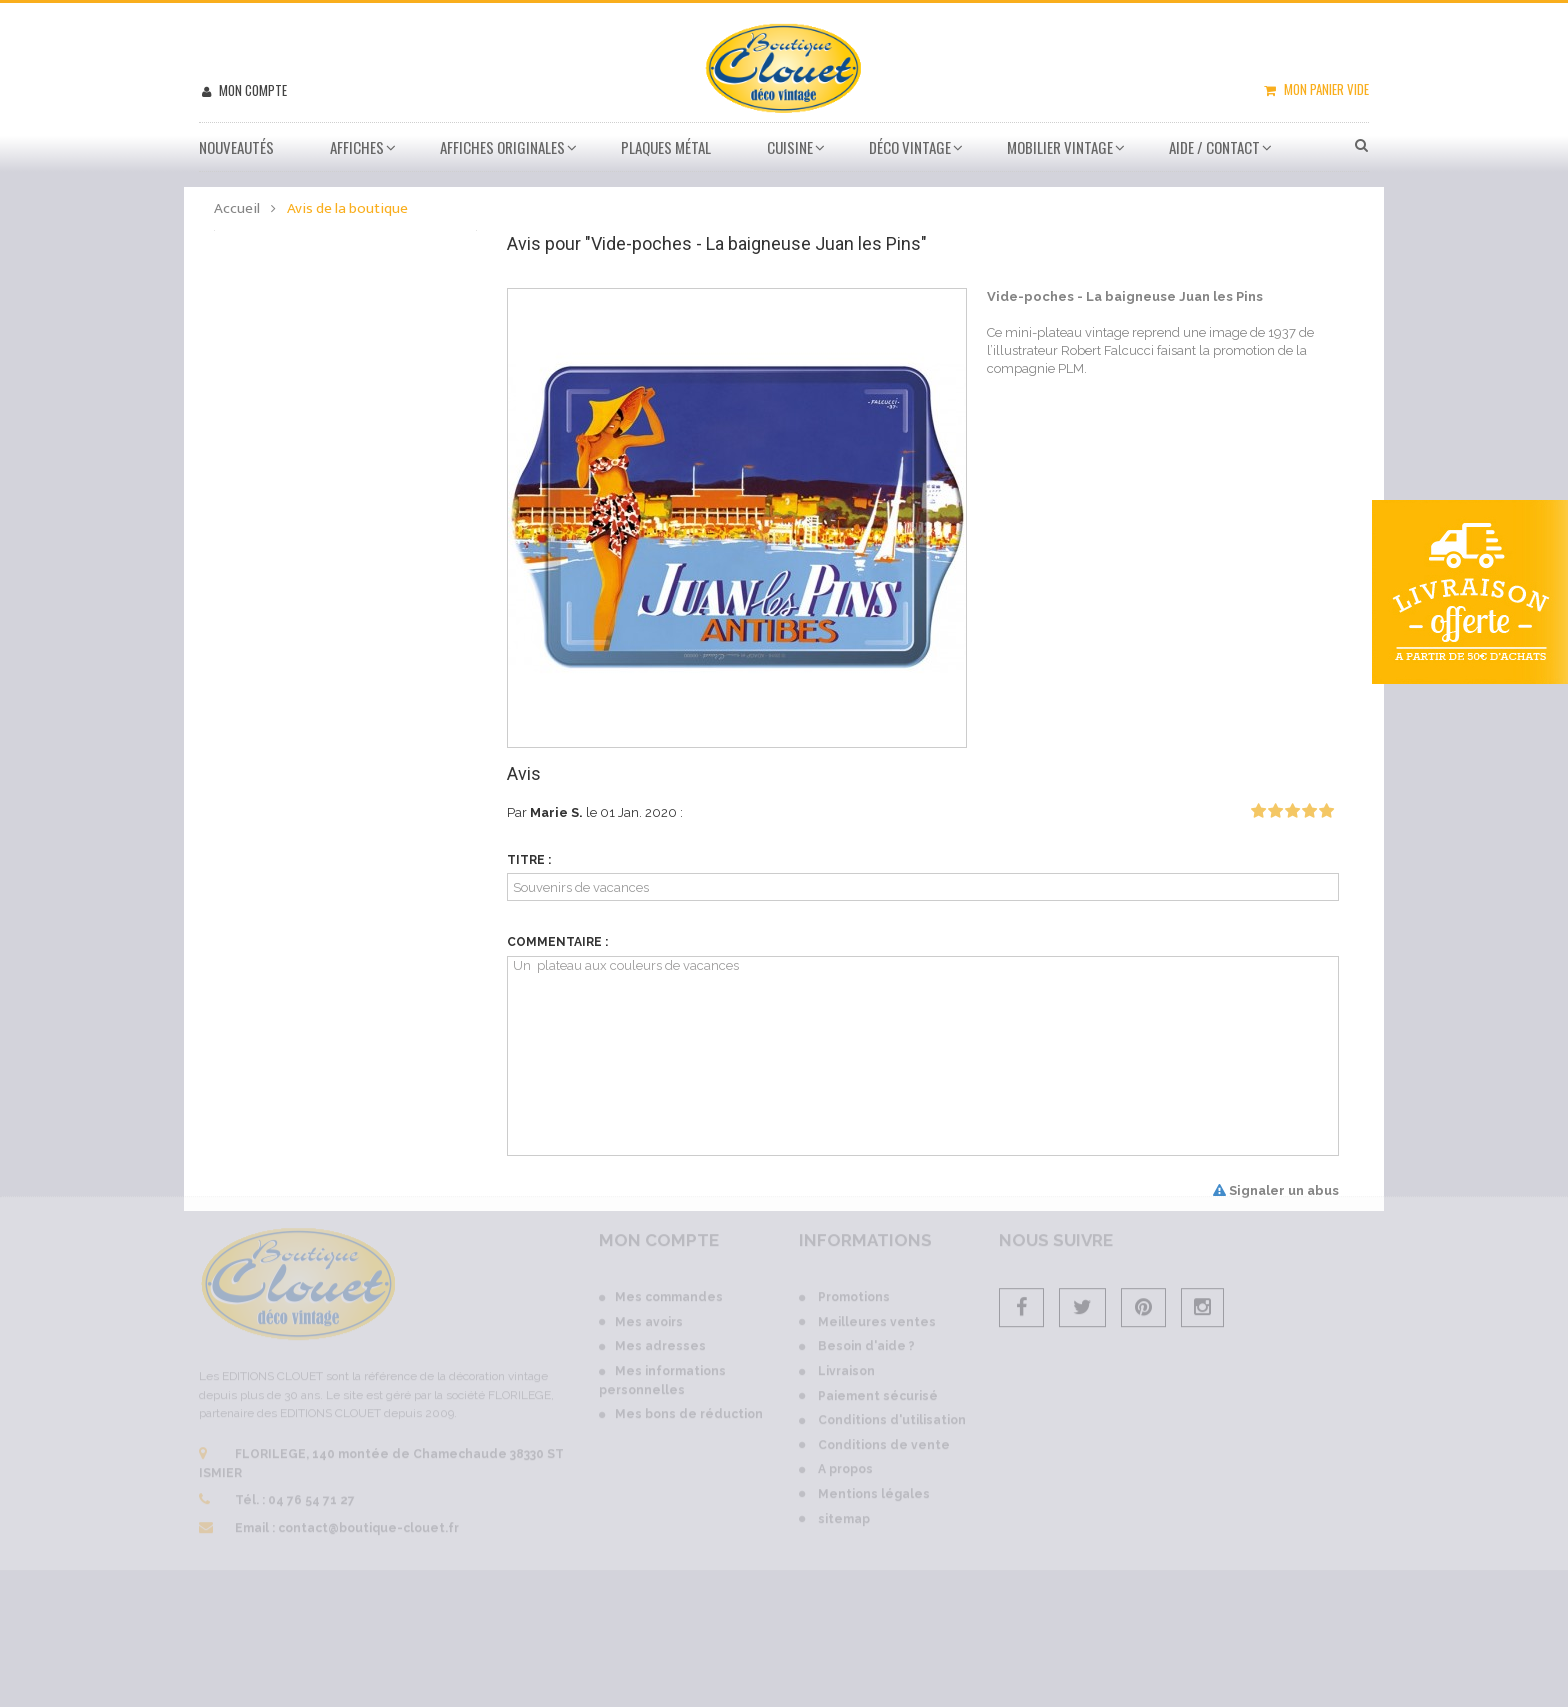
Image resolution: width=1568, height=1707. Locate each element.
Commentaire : (557, 942)
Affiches (357, 147)
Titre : (529, 860)
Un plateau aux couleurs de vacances (923, 1056)
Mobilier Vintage (1060, 147)
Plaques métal (666, 147)
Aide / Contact (1214, 147)
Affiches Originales (502, 147)
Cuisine (790, 147)
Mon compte (251, 90)
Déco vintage (910, 147)
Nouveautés (236, 147)
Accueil (237, 208)
